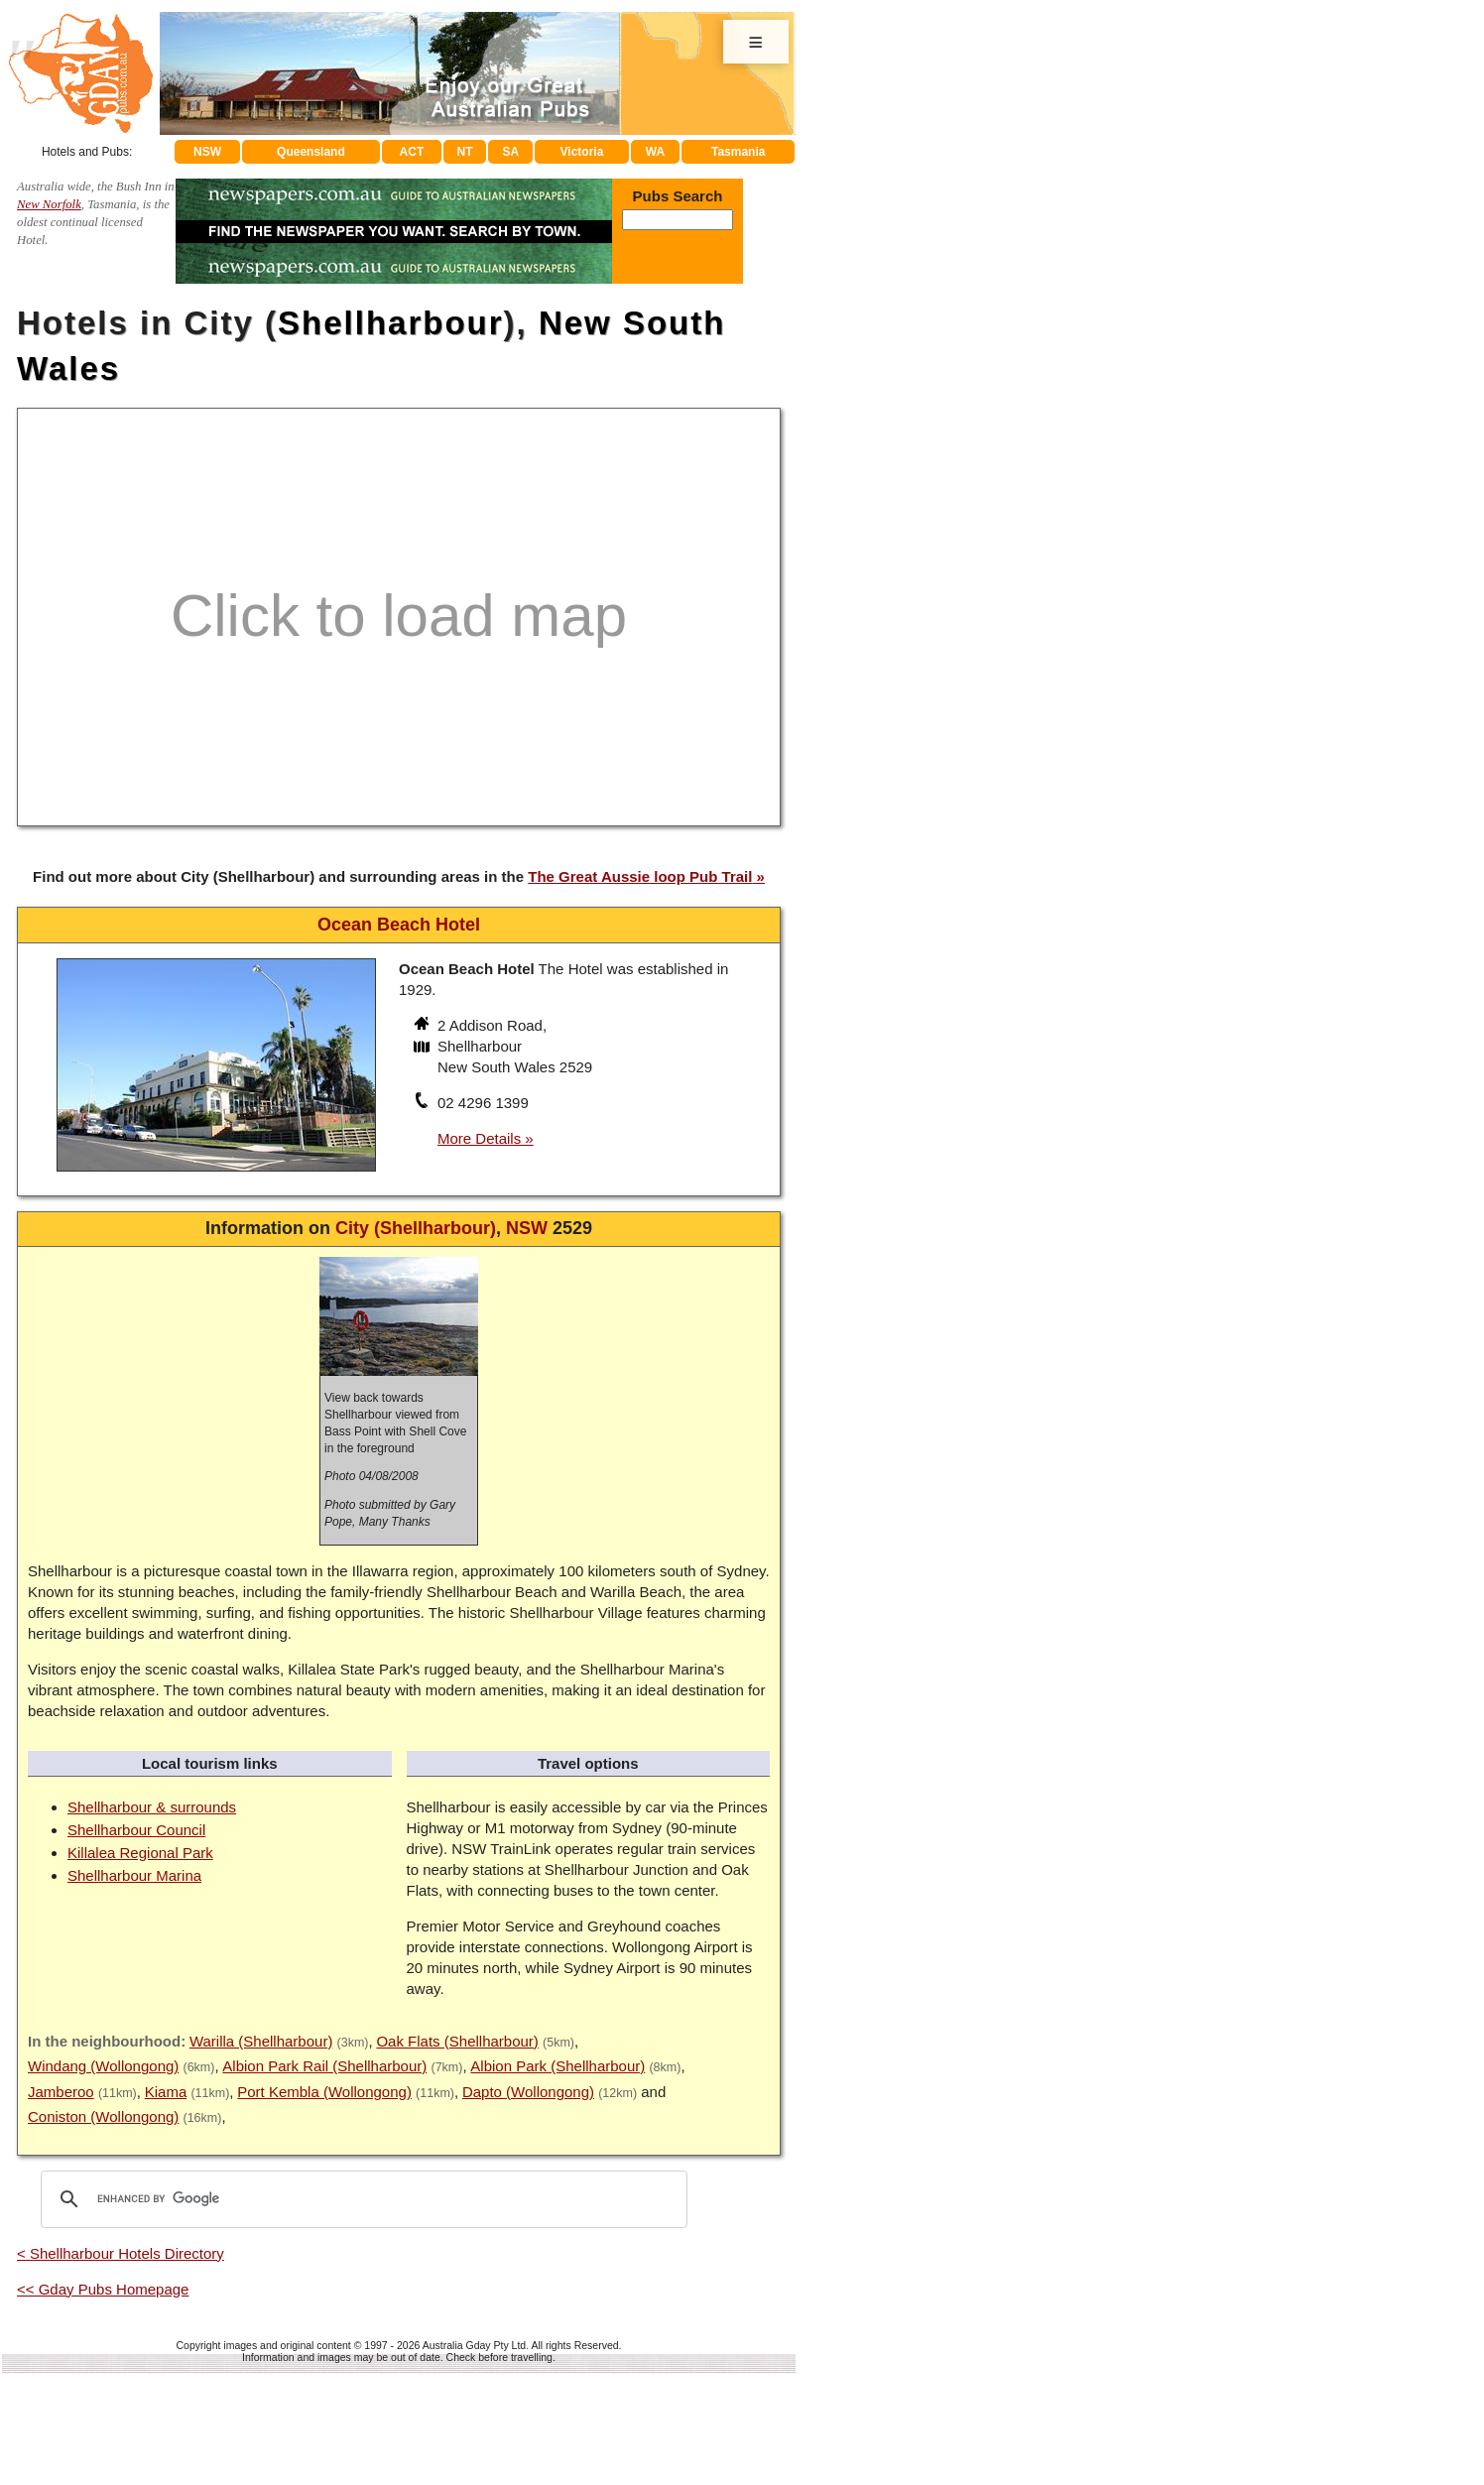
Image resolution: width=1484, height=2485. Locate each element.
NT (464, 152)
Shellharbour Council (136, 1829)
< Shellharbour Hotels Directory (120, 2253)
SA (511, 152)
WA (655, 152)
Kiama (166, 2091)
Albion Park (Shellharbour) (557, 2065)
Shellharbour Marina (134, 1875)
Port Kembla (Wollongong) (324, 2091)
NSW (207, 152)
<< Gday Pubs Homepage (102, 2289)
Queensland (311, 152)
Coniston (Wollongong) (103, 2116)
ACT (412, 152)
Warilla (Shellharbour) (261, 2041)
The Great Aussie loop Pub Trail (640, 876)
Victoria (582, 152)
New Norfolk (49, 204)
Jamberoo (61, 2091)
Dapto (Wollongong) (528, 2091)
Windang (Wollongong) (103, 2065)
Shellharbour (391, 323)
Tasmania (738, 152)
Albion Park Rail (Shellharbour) (324, 2065)
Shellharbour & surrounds (151, 1807)
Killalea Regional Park (140, 1852)
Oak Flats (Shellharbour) (457, 2041)
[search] (361, 2199)
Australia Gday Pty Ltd (474, 2345)
